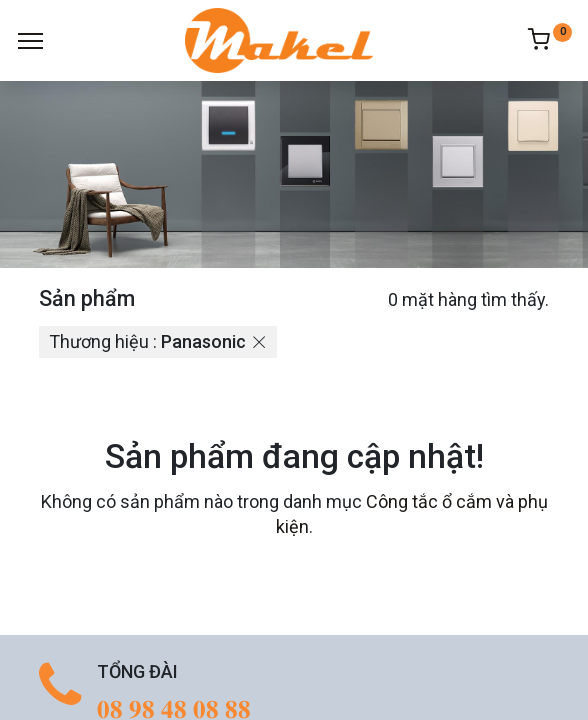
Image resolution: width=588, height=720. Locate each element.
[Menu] (30, 41)
